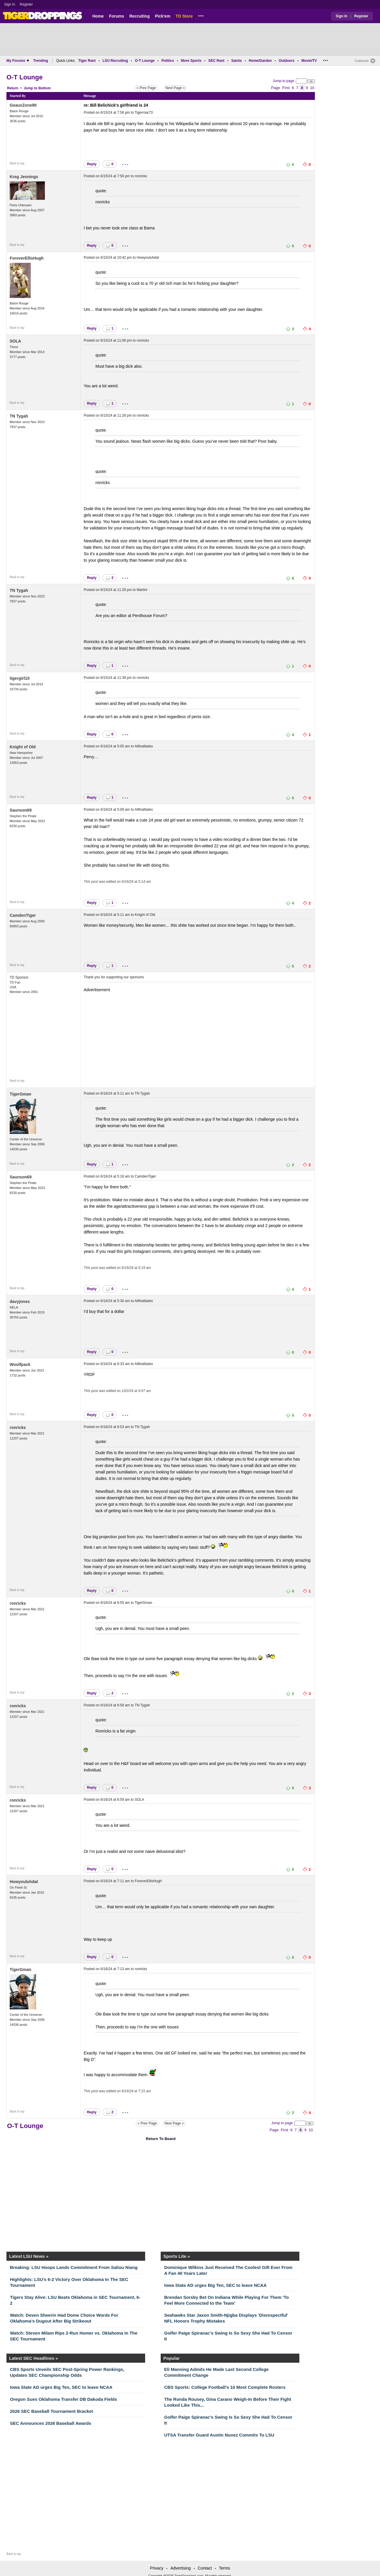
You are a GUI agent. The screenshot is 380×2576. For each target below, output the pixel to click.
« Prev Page (146, 88)
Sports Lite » (176, 2256)
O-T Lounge (145, 61)
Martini (142, 590)
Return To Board (161, 2139)
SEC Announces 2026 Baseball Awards (50, 2423)
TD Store (184, 16)
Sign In (9, 4)
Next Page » (175, 88)
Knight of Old (23, 746)
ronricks (141, 176)
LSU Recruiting (115, 61)
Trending (40, 61)
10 (312, 88)
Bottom (44, 88)
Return (12, 88)
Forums (116, 16)
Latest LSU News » (28, 2256)
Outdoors (286, 61)
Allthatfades (144, 746)
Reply (91, 164)
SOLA (15, 341)
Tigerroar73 (144, 112)
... (201, 15)
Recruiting (139, 16)
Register (27, 4)
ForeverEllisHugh (27, 258)
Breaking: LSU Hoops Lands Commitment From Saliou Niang (74, 2267)
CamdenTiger (23, 915)
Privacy (156, 2568)
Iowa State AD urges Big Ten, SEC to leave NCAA (215, 2285)
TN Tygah (19, 416)
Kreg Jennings (24, 176)
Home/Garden (260, 61)
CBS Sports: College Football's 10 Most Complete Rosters (225, 2387)
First (286, 88)
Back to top (17, 163)
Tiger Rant (87, 61)
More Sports (191, 61)
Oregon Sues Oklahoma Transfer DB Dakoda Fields (63, 2399)
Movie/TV (309, 61)
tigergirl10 (20, 678)
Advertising (180, 2568)
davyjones (20, 1301)
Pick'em (162, 16)
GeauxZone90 (23, 105)
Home (98, 16)
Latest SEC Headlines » (33, 2358)
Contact (205, 2568)
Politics (168, 61)
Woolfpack (20, 1364)
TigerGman (20, 1094)
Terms (224, 2568)
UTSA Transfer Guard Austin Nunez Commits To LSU (219, 2434)
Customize (362, 60)
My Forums (17, 61)
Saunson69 (21, 810)
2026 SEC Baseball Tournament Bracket (51, 2411)
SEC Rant (216, 61)
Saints (236, 61)
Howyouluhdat (148, 257)
